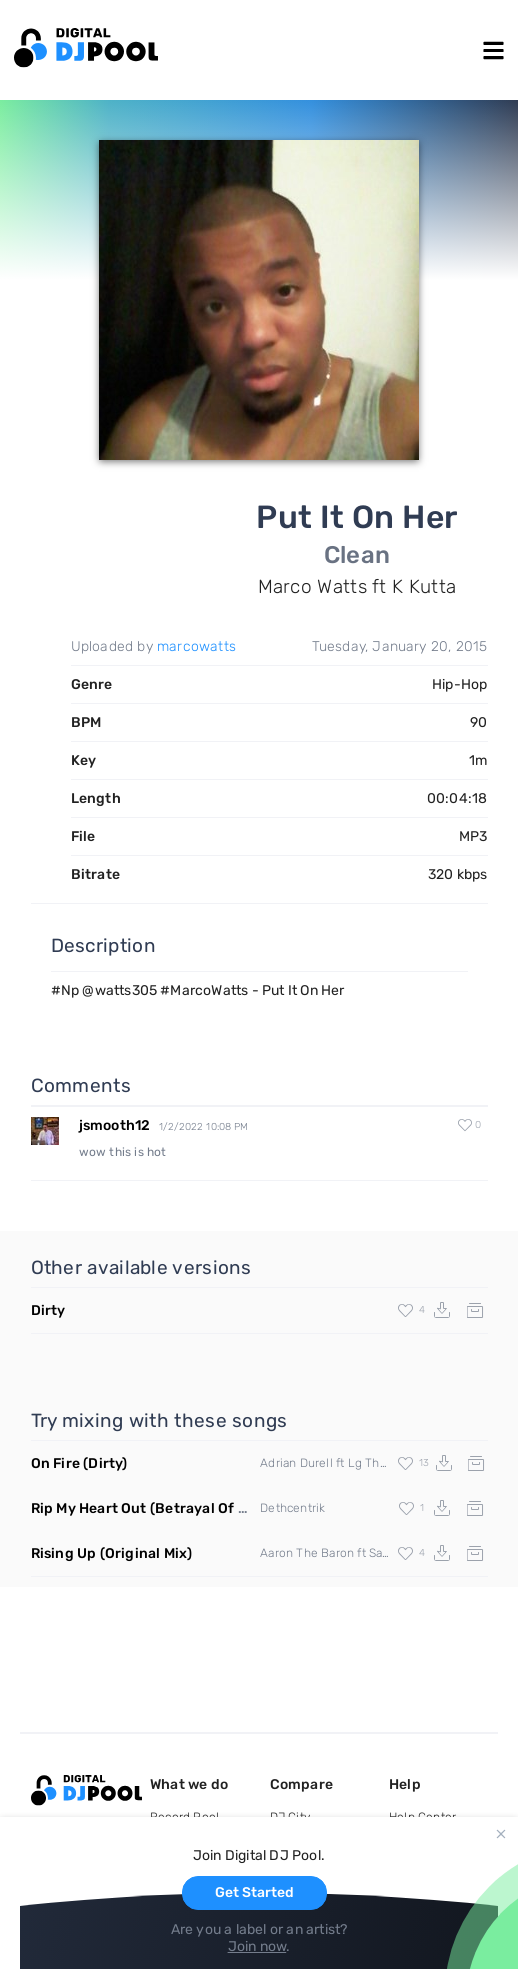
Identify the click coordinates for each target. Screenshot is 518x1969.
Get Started (254, 1892)
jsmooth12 (115, 1125)
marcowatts (196, 646)
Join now (257, 1946)
